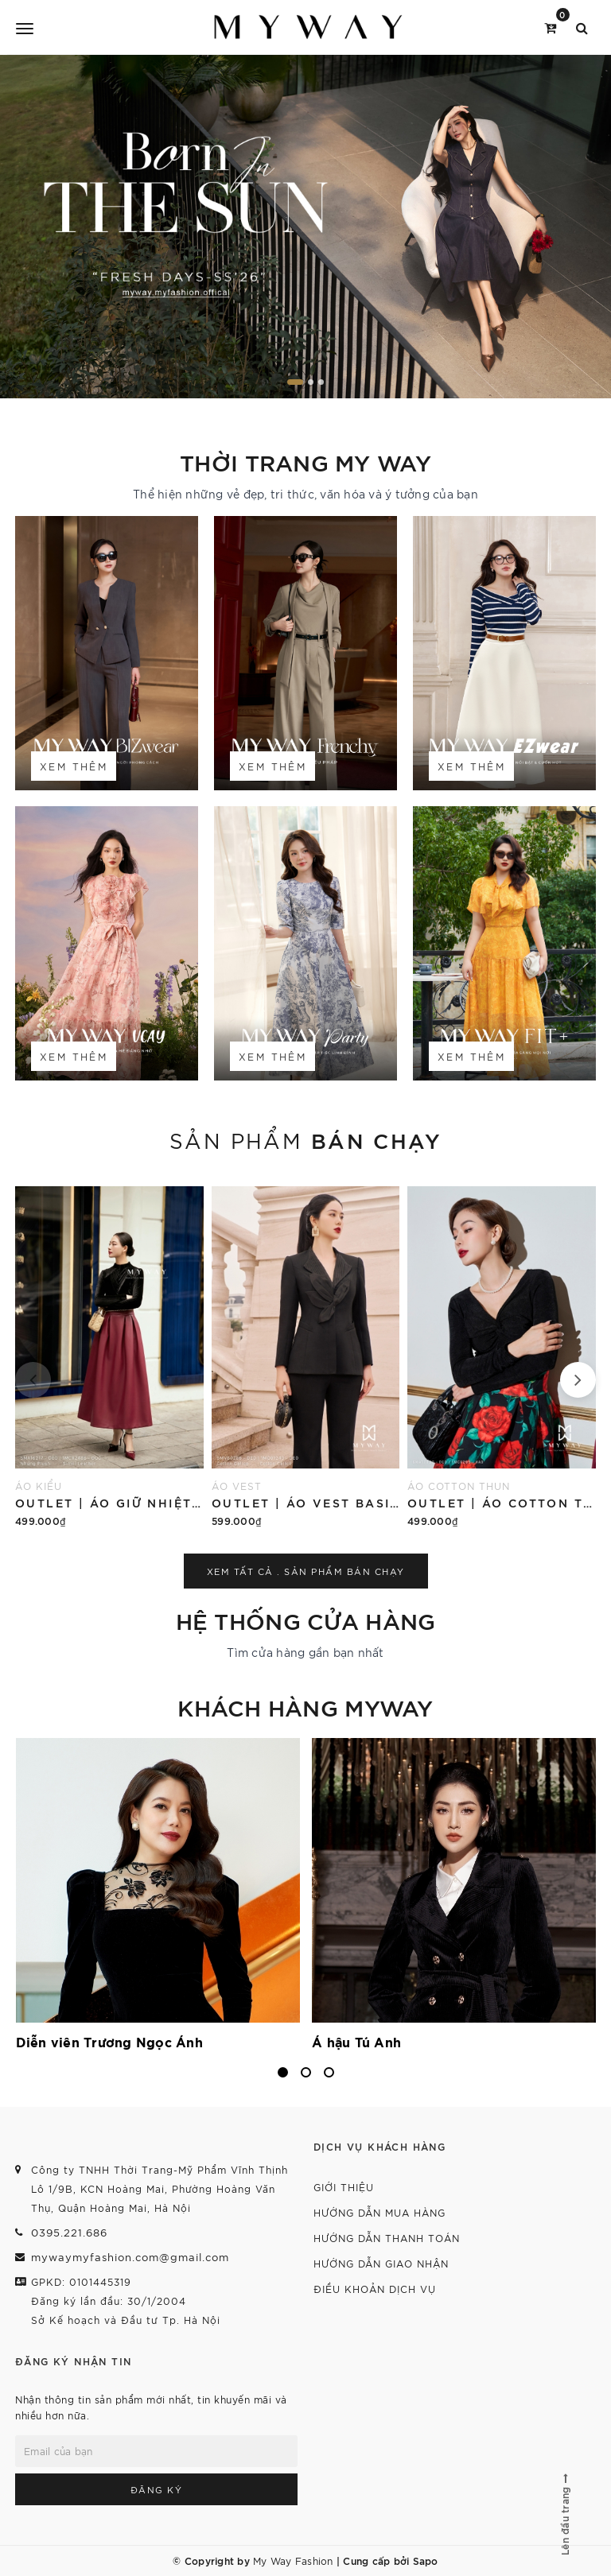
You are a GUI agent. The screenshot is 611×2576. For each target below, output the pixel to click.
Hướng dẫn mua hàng (379, 2212)
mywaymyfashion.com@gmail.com (130, 2257)
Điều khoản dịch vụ (374, 2289)
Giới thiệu (343, 2187)
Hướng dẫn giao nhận (381, 2263)
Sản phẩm (305, 1139)
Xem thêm (73, 766)
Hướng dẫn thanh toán (386, 2238)
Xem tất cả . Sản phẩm (306, 1571)
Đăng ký (156, 2489)
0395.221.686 (69, 2232)
